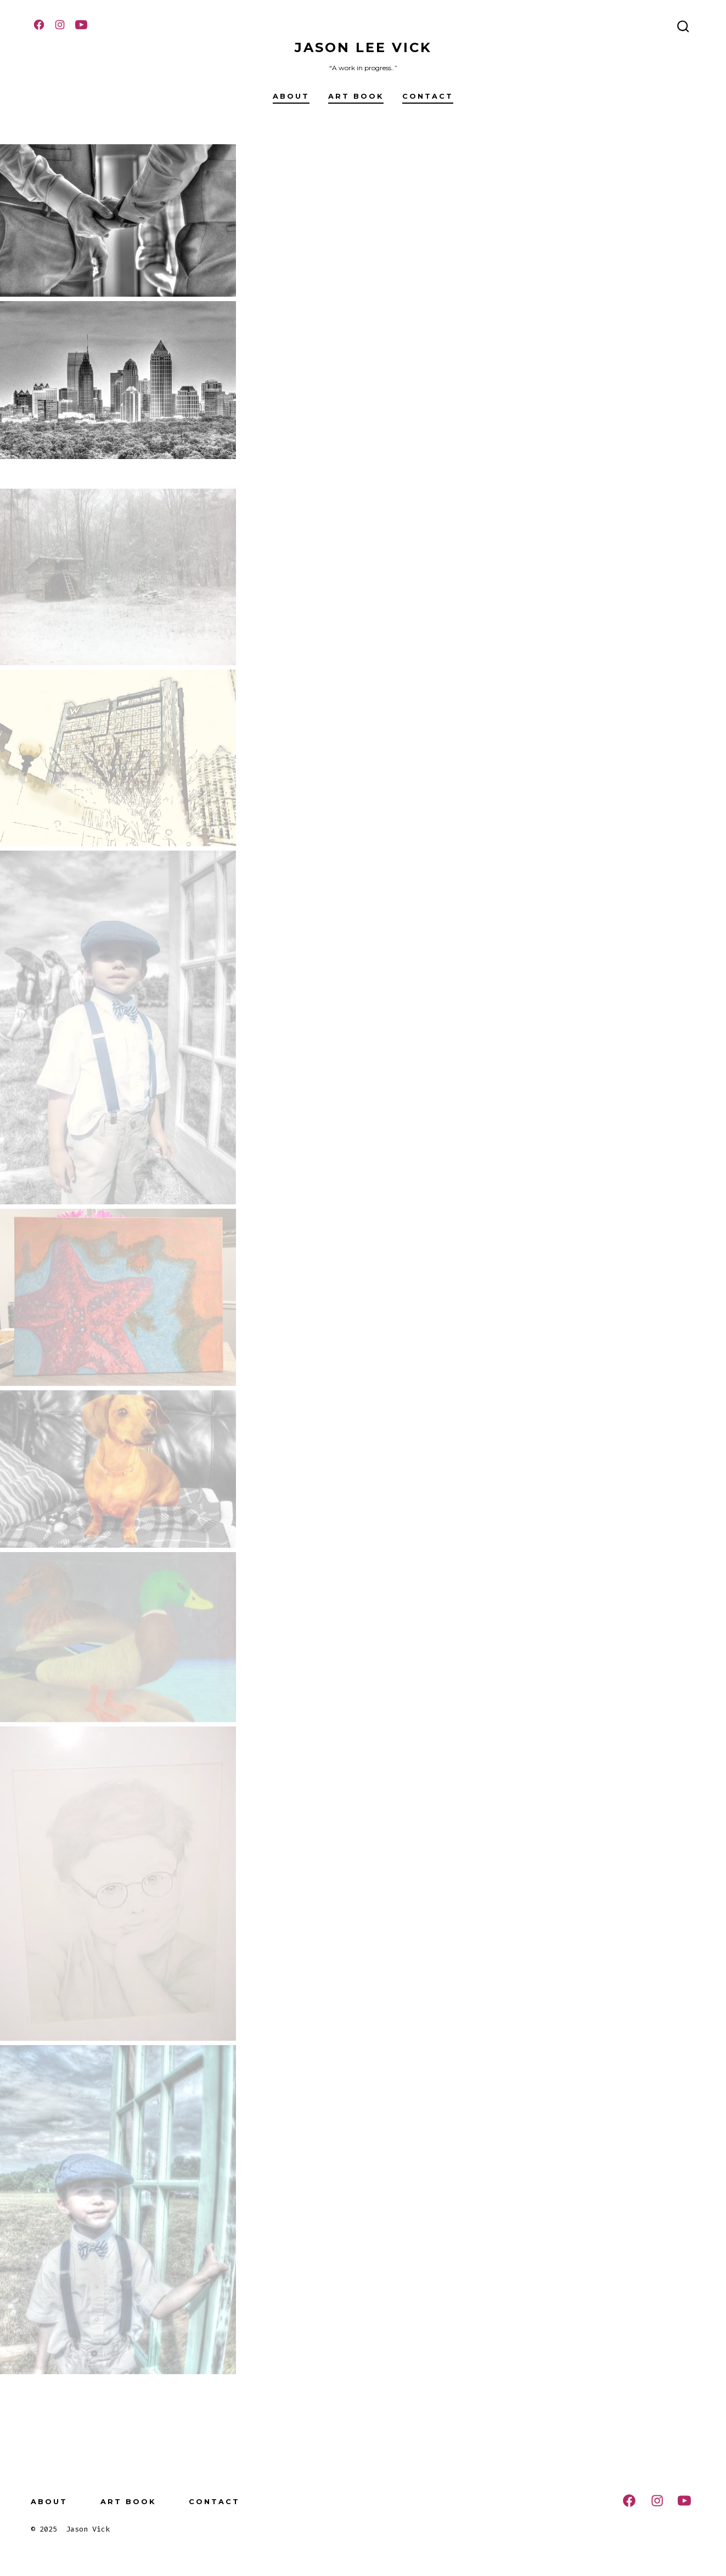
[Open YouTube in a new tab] (81, 24)
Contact (427, 96)
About (291, 96)
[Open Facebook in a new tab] (39, 24)
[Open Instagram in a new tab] (60, 24)
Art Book (356, 96)
